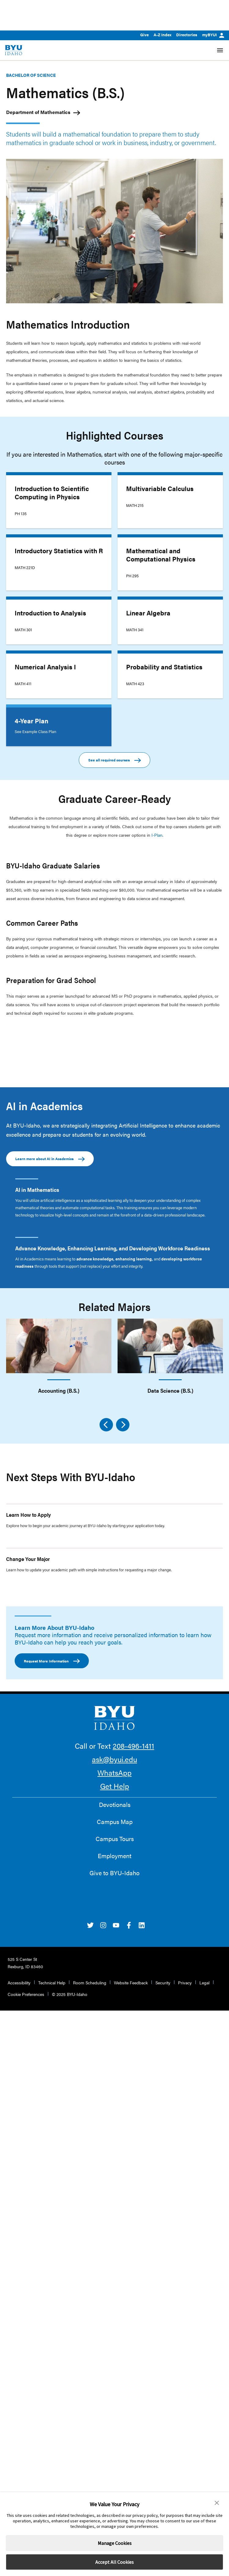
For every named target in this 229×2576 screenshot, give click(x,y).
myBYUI (213, 34)
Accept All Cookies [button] (114, 2562)
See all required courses (114, 760)
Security (162, 1982)
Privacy (185, 1982)
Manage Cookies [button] (115, 2543)
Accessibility (19, 1982)
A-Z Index (162, 34)
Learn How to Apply (28, 1514)
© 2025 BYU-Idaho (69, 1994)
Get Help (114, 1786)
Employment (114, 1855)
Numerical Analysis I (45, 666)
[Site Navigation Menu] (220, 50)
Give (144, 34)
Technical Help (51, 1982)
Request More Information (52, 1661)
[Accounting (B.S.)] (58, 1346)
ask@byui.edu (114, 1759)
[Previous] (106, 1424)
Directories (186, 34)
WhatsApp (114, 1772)
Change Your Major (28, 1558)
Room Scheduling (89, 1982)
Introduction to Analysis (50, 612)
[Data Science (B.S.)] (170, 1346)
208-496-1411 (133, 1745)
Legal (204, 1982)
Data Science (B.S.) (170, 1390)
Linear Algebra (148, 612)
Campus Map (115, 1821)
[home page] (13, 50)
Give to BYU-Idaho (114, 1872)
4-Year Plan (31, 720)
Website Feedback (131, 1982)
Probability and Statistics (164, 666)
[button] (217, 2503)
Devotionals (114, 1804)
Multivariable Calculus (160, 488)
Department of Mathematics (38, 112)
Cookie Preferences (26, 1994)
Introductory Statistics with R (59, 550)
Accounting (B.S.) (58, 1390)
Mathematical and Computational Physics (160, 554)
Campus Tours (115, 1838)
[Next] (122, 1424)
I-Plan (156, 835)
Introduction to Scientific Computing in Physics (52, 492)
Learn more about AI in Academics (50, 1159)
